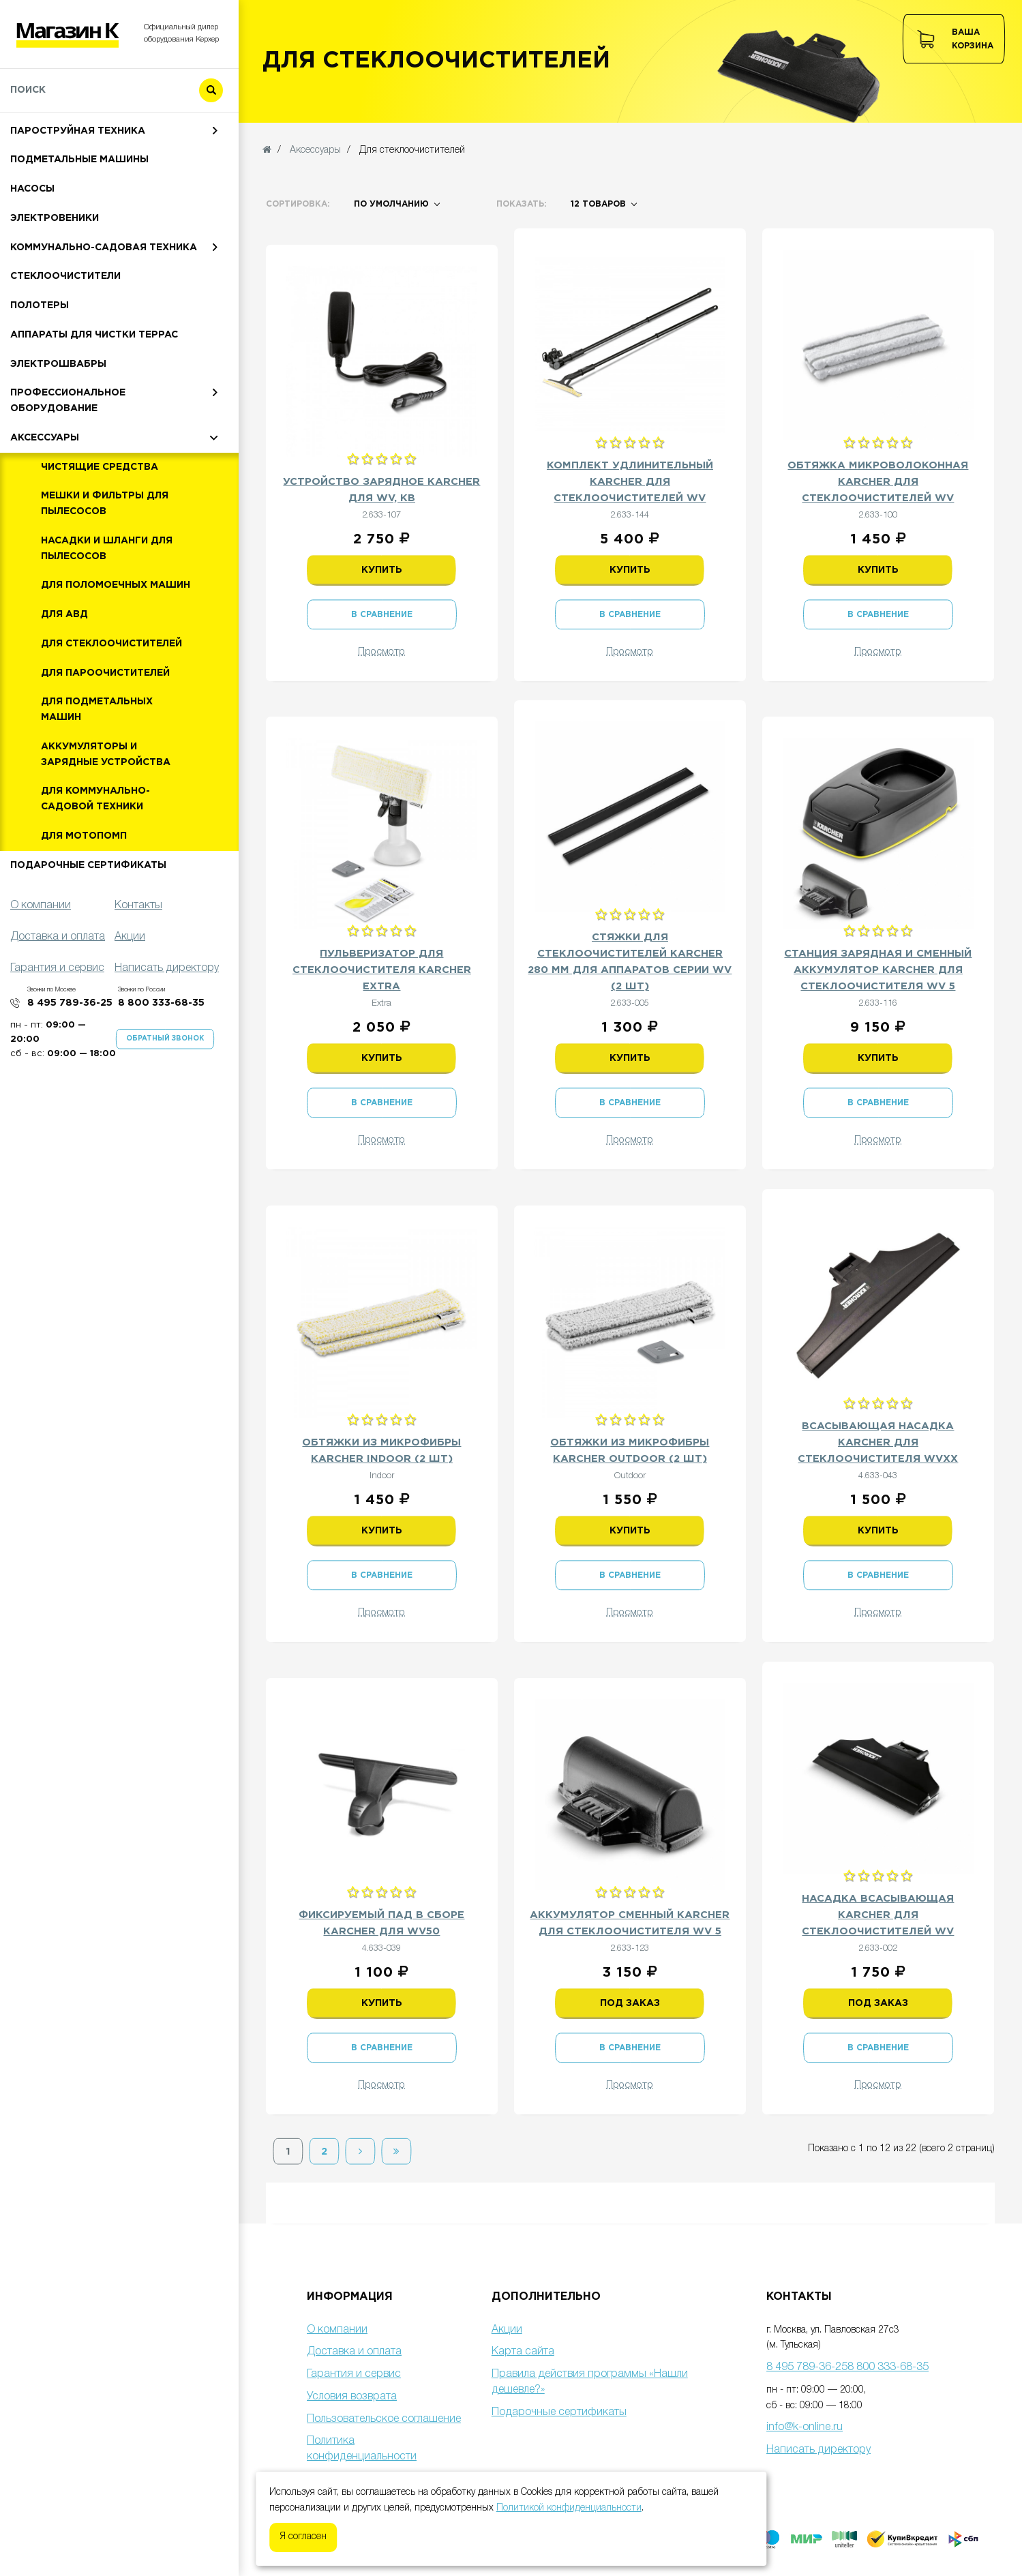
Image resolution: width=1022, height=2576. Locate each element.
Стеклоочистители (65, 341)
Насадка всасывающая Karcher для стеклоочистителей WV (878, 1915)
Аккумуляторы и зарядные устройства (105, 819)
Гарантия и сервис (354, 2374)
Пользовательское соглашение (384, 2419)
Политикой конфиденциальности (569, 2508)
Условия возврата (352, 2396)
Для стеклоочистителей (111, 708)
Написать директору (818, 2450)
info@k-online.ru (804, 2427)
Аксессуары (44, 502)
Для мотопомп (84, 901)
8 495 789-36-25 (69, 1068)
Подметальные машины (79, 224)
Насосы (32, 254)
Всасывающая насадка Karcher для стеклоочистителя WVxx (878, 1442)
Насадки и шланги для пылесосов (106, 613)
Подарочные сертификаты (88, 930)
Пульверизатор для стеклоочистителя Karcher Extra (381, 970)
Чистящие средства (99, 532)
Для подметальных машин (97, 774)
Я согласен (303, 2536)
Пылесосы (40, 166)
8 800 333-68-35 (161, 1068)
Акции (507, 2330)
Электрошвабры (58, 429)
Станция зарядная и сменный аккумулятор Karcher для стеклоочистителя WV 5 (878, 970)
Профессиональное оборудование (67, 465)
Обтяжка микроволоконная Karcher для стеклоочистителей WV (877, 482)
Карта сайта (523, 2351)
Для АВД (64, 679)
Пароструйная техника (77, 196)
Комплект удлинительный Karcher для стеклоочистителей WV (630, 482)
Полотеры (39, 370)
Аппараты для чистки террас (94, 399)
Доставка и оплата (354, 2351)
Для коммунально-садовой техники (95, 863)
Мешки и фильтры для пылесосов (104, 568)
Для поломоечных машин (115, 650)
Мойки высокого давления (89, 137)
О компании (337, 2330)
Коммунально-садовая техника (103, 312)
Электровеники (54, 283)
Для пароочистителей (105, 738)
